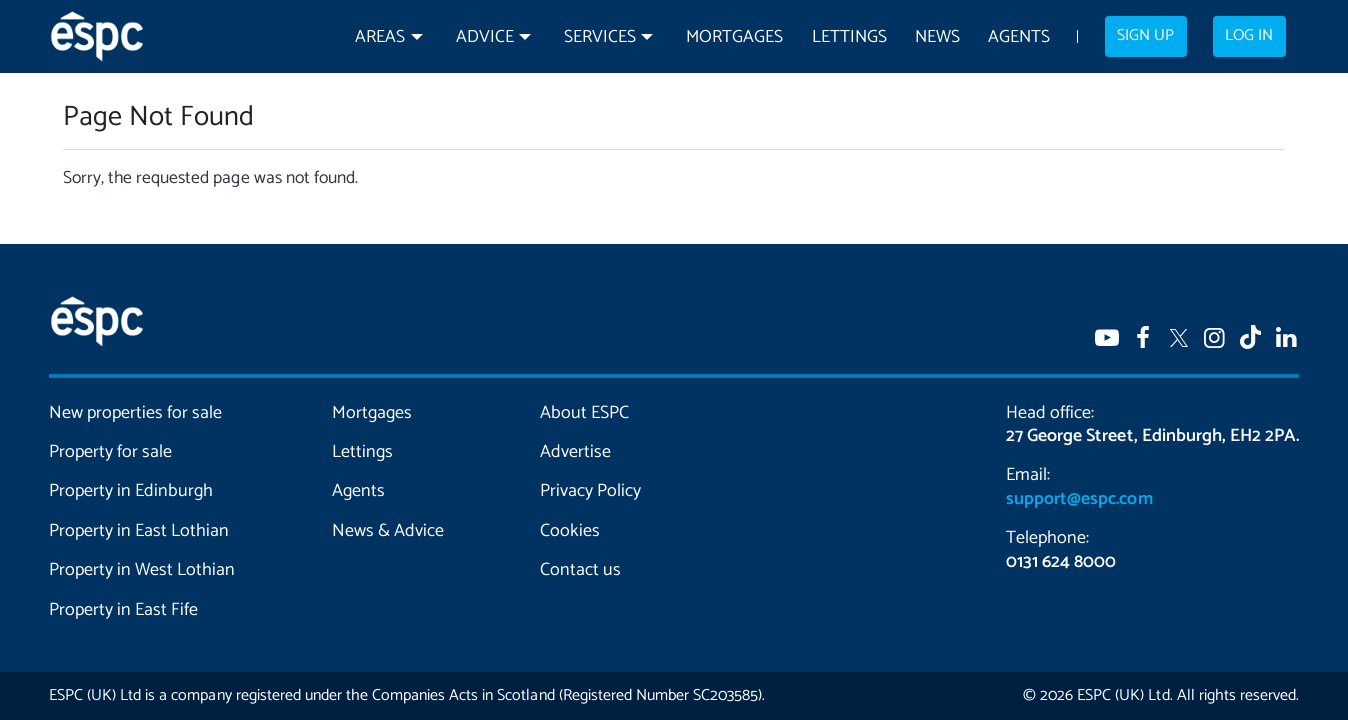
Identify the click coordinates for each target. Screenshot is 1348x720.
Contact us (580, 570)
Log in (1249, 36)
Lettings (849, 37)
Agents (1019, 37)
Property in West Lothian (142, 570)
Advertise (575, 452)
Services (600, 37)
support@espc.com (1079, 499)
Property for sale (110, 452)
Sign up (1145, 36)
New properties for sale (136, 413)
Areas (380, 37)
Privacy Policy (590, 491)
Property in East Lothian (139, 531)
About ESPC (584, 413)
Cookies (570, 531)
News (937, 37)
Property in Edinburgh (131, 491)
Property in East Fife (123, 610)
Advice (485, 37)
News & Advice (388, 531)
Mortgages (734, 37)
